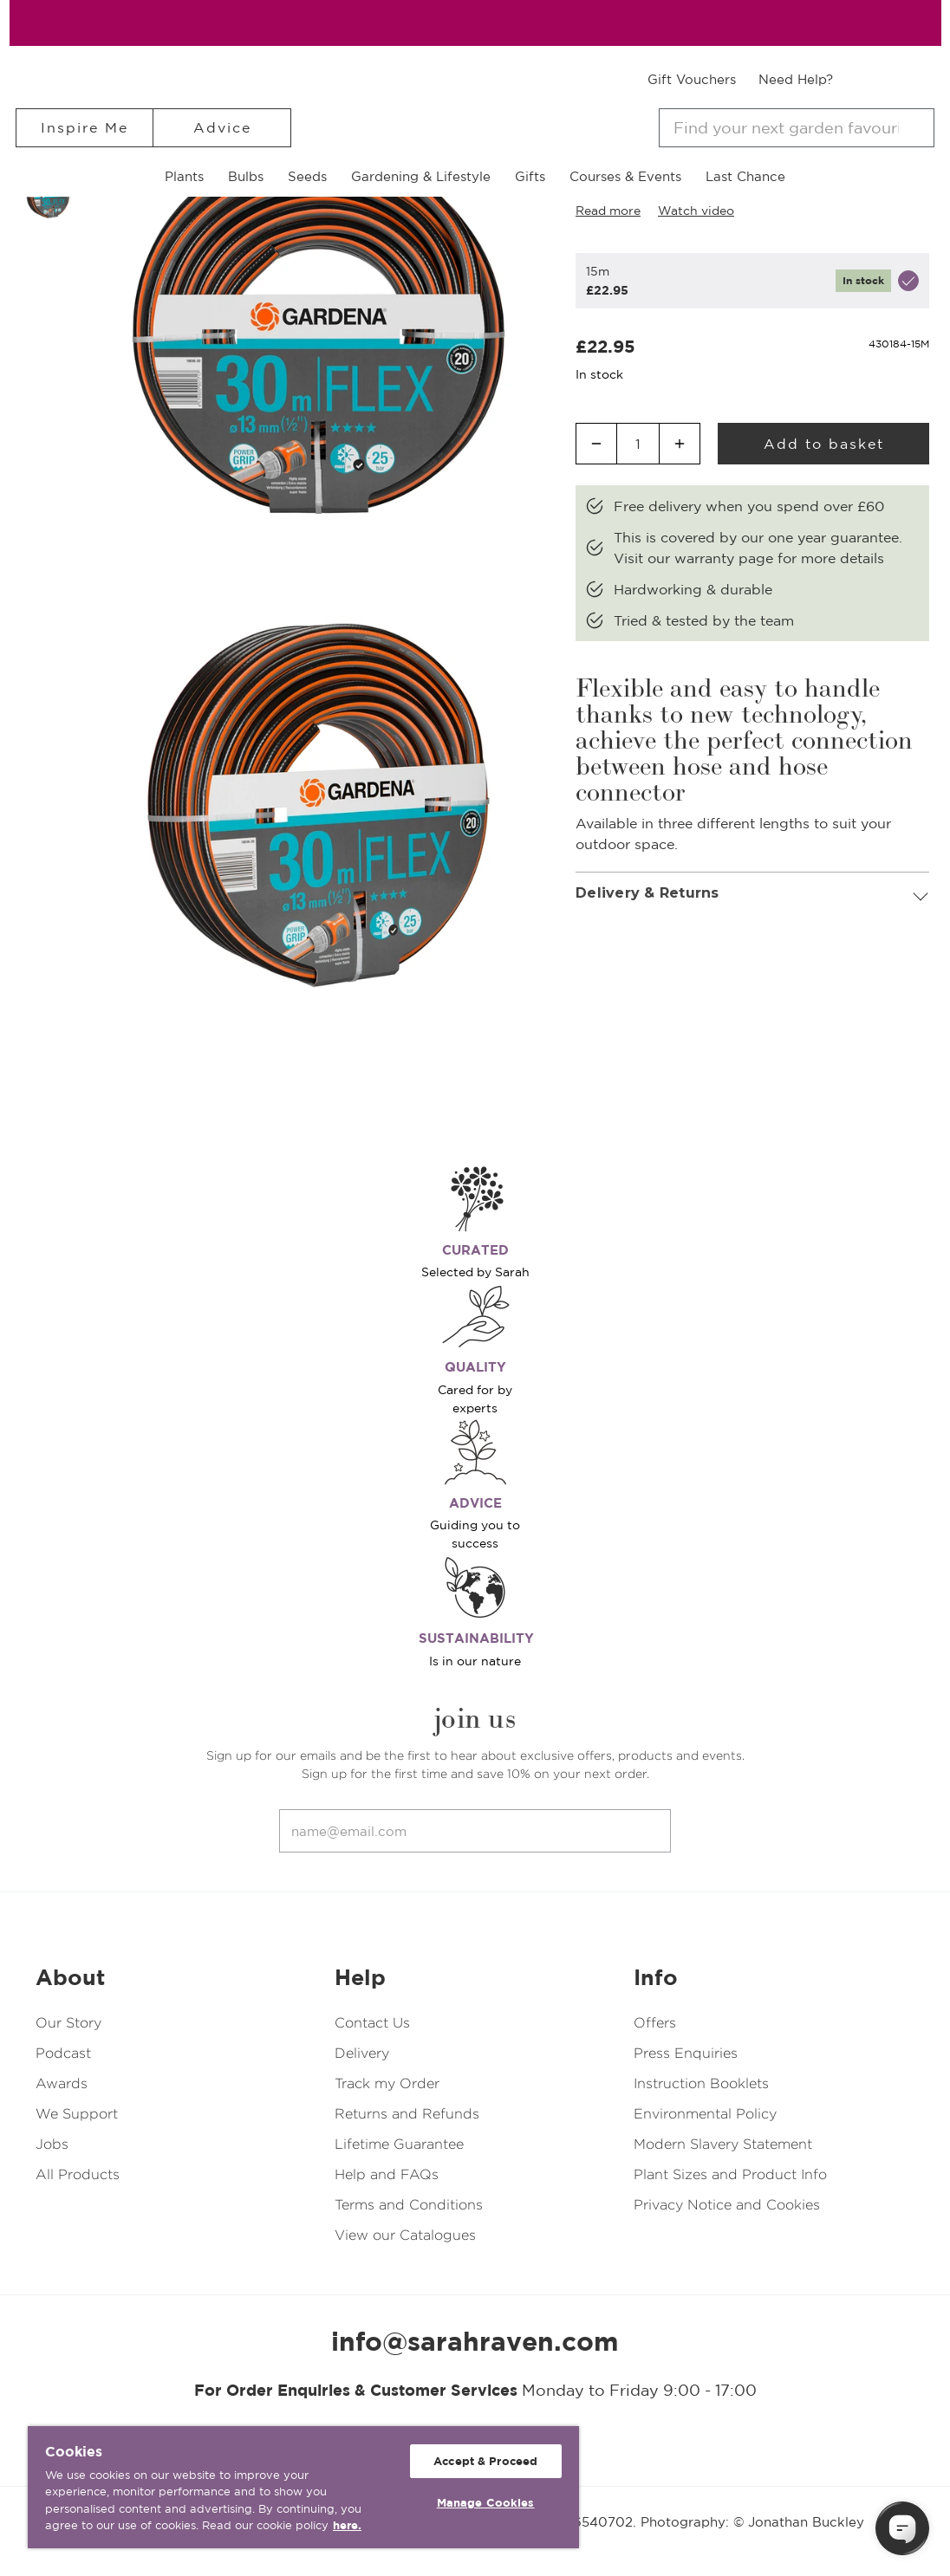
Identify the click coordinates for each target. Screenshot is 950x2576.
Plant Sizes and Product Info (730, 2174)
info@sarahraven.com (475, 2341)
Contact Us (372, 2022)
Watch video (696, 210)
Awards (62, 2083)
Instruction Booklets (701, 2083)
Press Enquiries (686, 2053)
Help (360, 1977)
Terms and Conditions (409, 2204)
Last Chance (745, 176)
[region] (303, 2487)
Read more (608, 210)
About (70, 1977)
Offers (655, 2022)
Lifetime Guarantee (399, 2144)
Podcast (63, 2053)
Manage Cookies (486, 2502)
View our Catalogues (405, 2235)
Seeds (307, 176)
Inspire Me (84, 127)
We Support (77, 2113)
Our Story (68, 2022)
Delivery (362, 2053)
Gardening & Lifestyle (421, 176)
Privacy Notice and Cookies (727, 2204)
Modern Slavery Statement (723, 2144)
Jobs (52, 2144)
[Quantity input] (638, 443)
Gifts (530, 176)
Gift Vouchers (691, 79)
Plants (184, 176)
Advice (222, 127)
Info (656, 1977)
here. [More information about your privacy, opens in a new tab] (347, 2525)
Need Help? (795, 79)
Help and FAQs (387, 2174)
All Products (78, 2174)
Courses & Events (625, 176)
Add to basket (824, 443)
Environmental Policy (705, 2113)
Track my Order (387, 2083)
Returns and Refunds (407, 2113)
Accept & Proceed (485, 2461)
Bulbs (246, 176)
